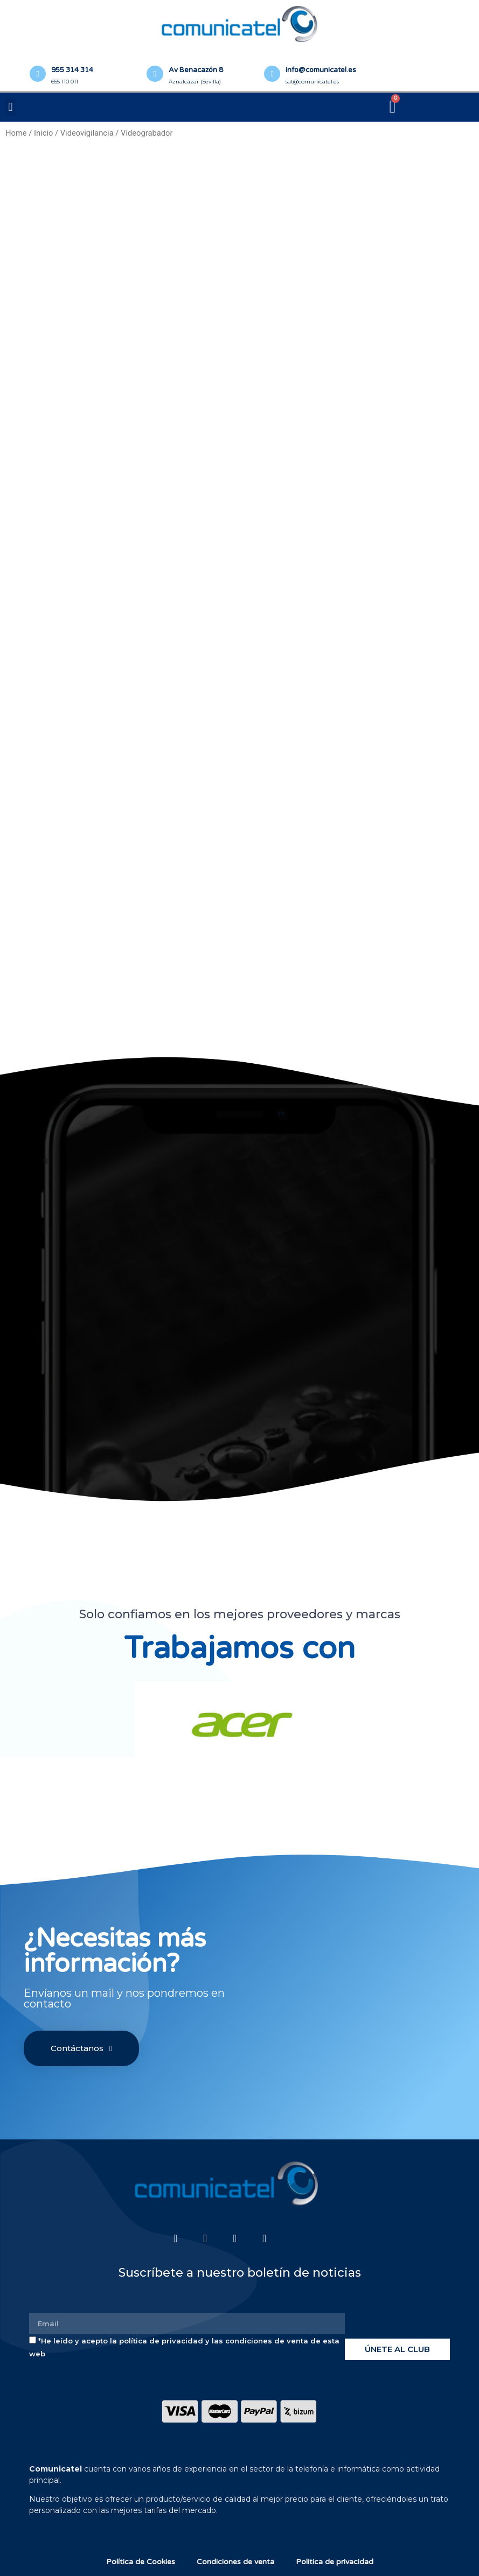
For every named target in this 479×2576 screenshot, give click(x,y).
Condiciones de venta (235, 2561)
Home (16, 133)
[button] (10, 107)
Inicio (43, 133)
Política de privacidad (334, 2561)
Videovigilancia (87, 133)
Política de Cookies (140, 2561)
